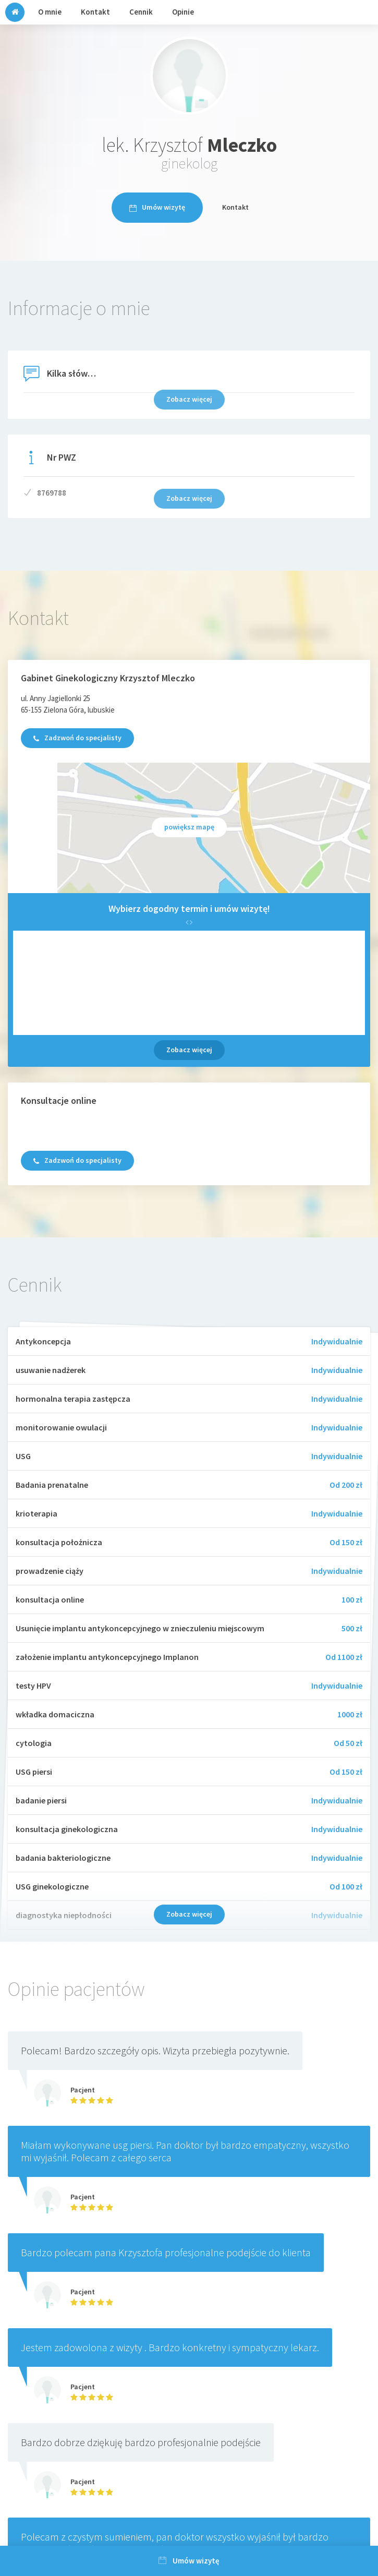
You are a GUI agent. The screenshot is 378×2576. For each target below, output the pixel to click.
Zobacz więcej (189, 1049)
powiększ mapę (189, 827)
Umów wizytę (157, 207)
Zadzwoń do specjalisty (77, 737)
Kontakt (235, 207)
